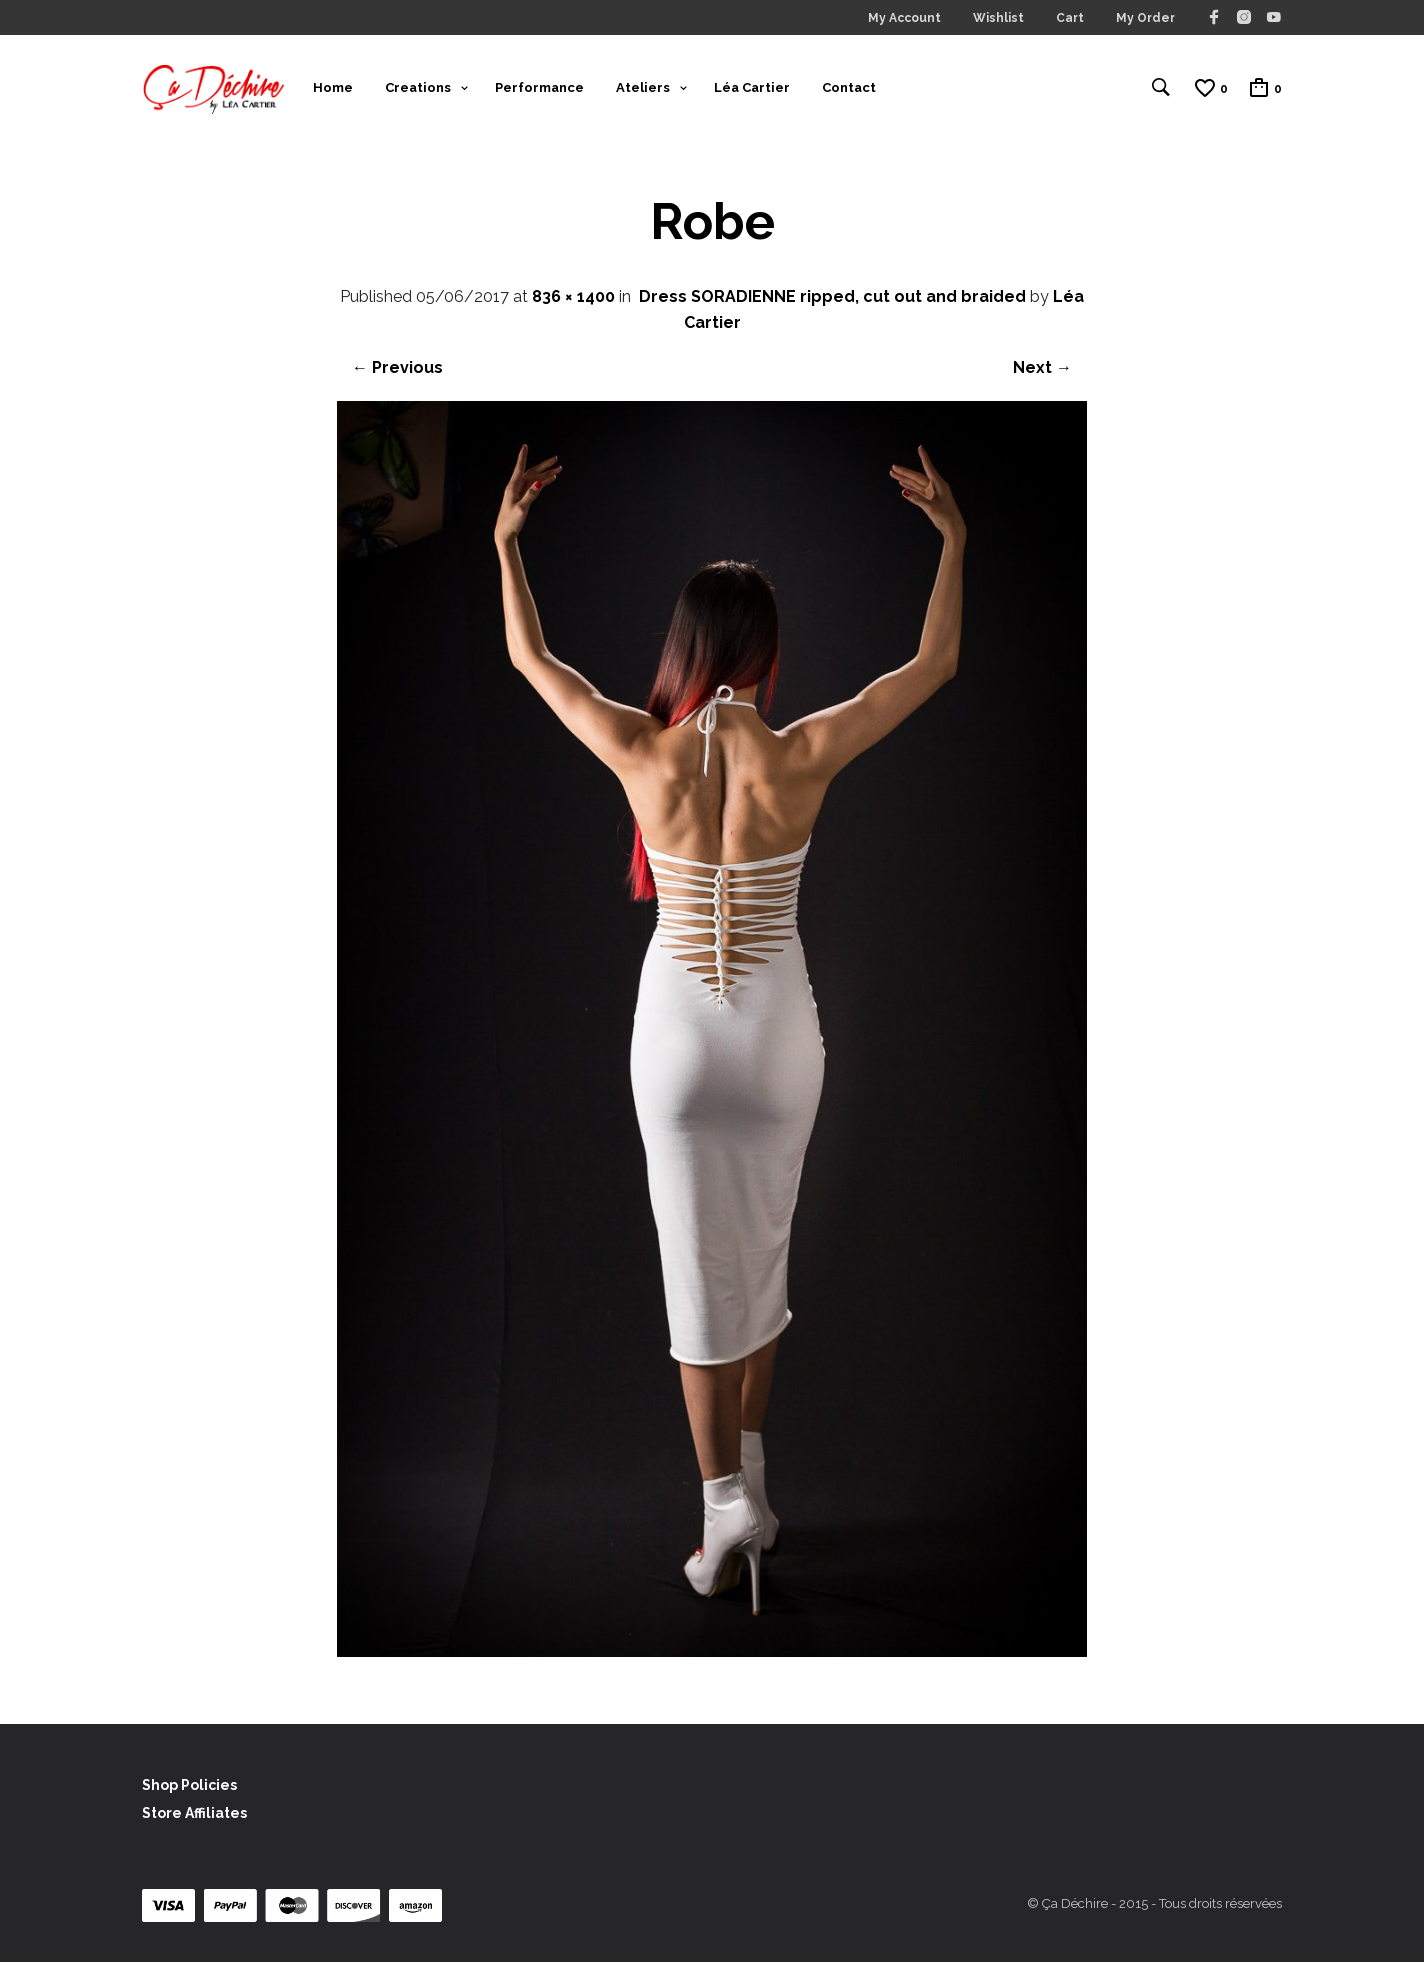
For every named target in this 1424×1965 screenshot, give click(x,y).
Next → (1042, 370)
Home (333, 88)
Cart (1070, 18)
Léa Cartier (752, 88)
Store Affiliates (194, 1816)
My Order (1145, 18)
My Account (904, 18)
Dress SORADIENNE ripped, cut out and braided (832, 299)
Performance (539, 88)
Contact (849, 88)
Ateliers (643, 88)
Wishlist (998, 18)
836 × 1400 (573, 299)
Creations (418, 88)
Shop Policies (189, 1788)
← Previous (397, 370)
